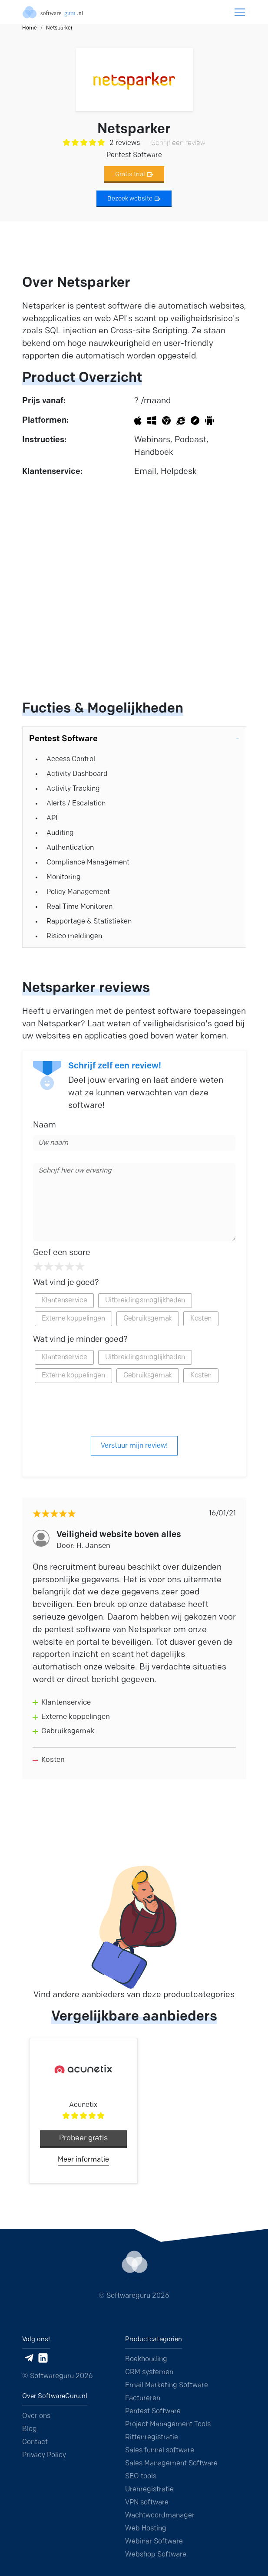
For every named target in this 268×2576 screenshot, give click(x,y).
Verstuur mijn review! (134, 1445)
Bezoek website (134, 199)
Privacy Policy (44, 2455)
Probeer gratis (83, 2138)
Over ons (36, 2416)
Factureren (142, 2398)
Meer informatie (83, 2159)
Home (29, 28)
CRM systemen (149, 2372)
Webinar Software (154, 2541)
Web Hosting (145, 2528)
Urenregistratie (149, 2489)
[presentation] (134, 1409)
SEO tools (140, 2476)
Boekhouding (146, 2359)
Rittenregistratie (151, 2437)
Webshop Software (155, 2554)
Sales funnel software (159, 2450)
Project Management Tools (168, 2424)
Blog (29, 2429)
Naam (44, 1125)
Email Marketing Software (166, 2385)
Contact (35, 2442)
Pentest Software (153, 2411)
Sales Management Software (171, 2463)
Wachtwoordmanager (160, 2515)
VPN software (147, 2502)
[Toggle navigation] (239, 12)
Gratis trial (134, 174)
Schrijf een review (178, 143)
